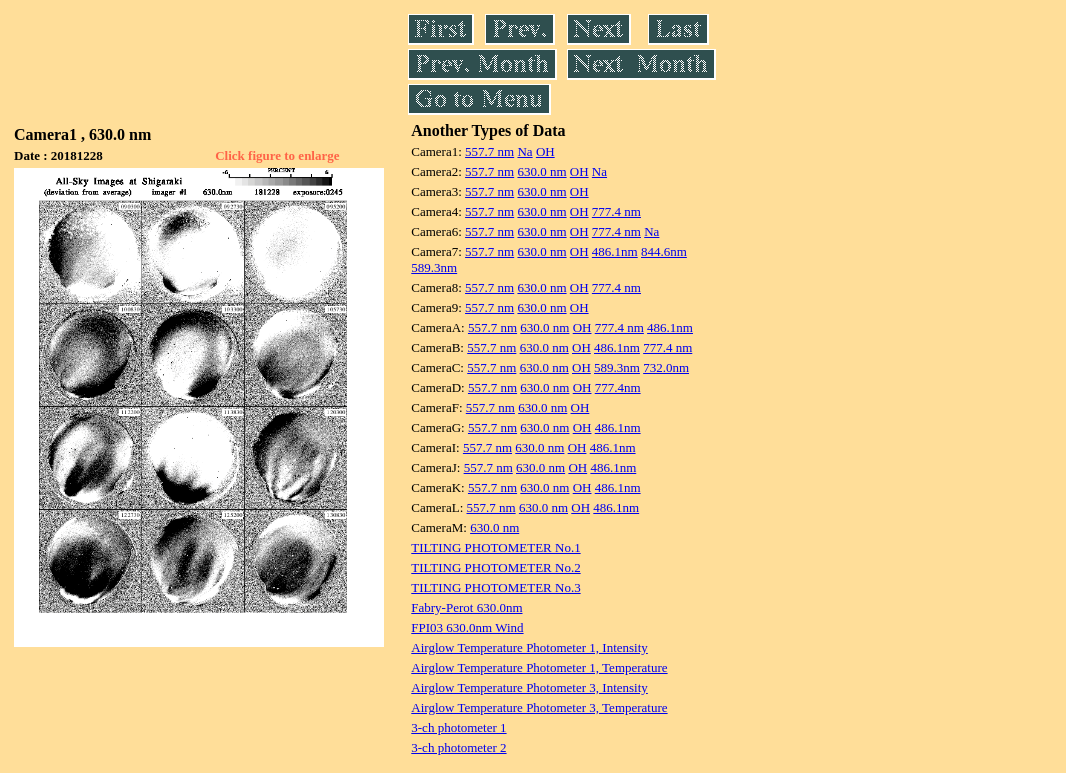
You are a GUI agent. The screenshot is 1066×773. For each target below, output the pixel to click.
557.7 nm (489, 151)
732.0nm (666, 367)
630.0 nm (541, 171)
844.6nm (664, 251)
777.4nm (618, 387)
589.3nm (434, 267)
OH (545, 151)
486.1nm (615, 251)
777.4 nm (616, 211)
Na (524, 151)
